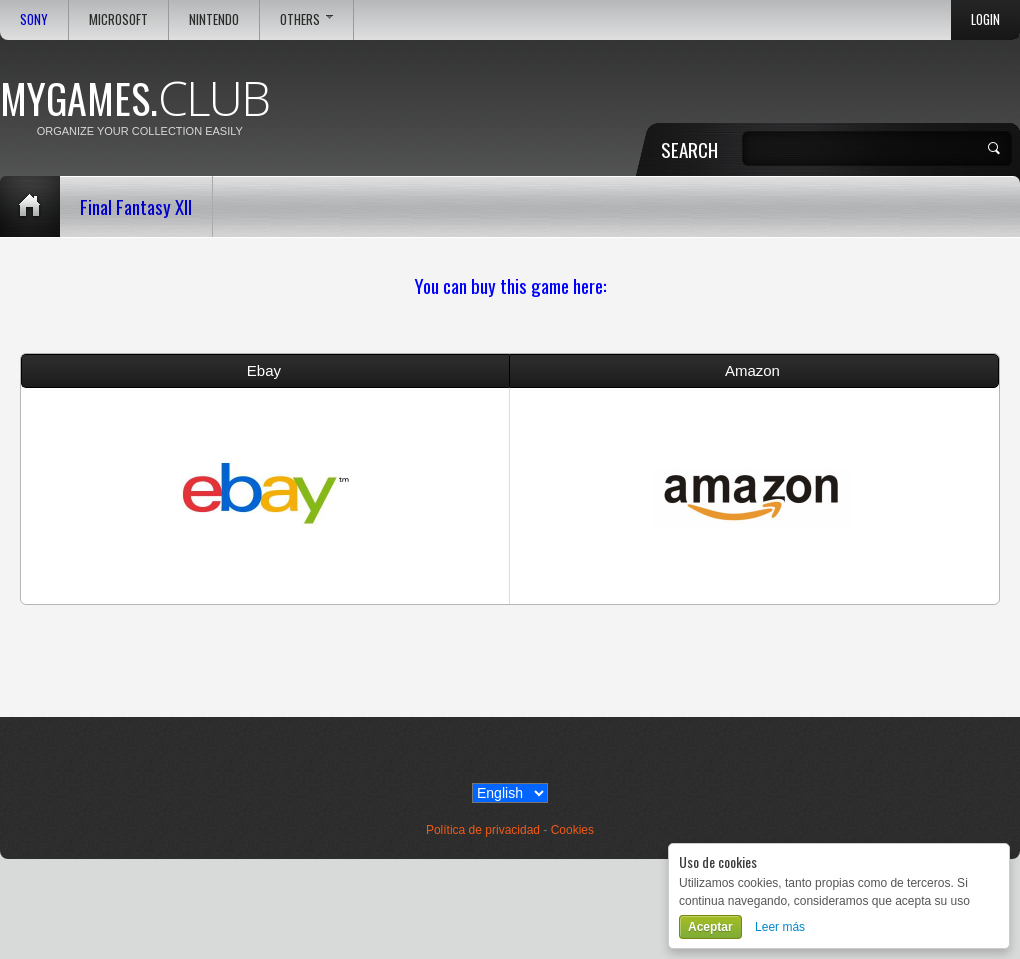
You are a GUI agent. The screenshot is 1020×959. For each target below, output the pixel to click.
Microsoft (118, 19)
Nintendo (214, 19)
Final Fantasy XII (136, 206)
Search (689, 149)
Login (985, 19)
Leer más (780, 927)
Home (30, 206)
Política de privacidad (483, 830)
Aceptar (710, 927)
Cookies (572, 830)
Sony (34, 19)
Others (306, 19)
